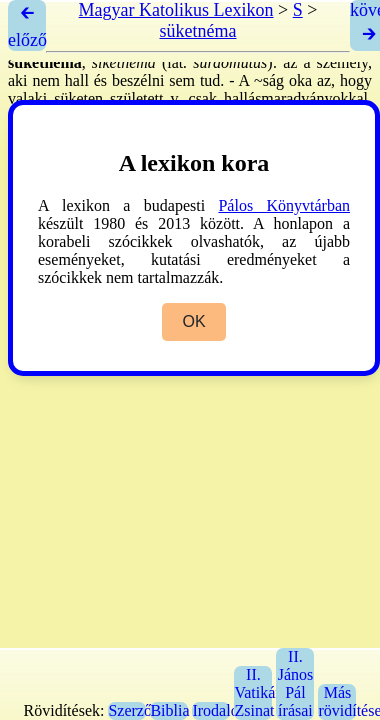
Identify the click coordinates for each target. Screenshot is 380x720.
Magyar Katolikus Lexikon (176, 10)
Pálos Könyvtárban (284, 205)
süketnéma (198, 31)
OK (193, 321)
